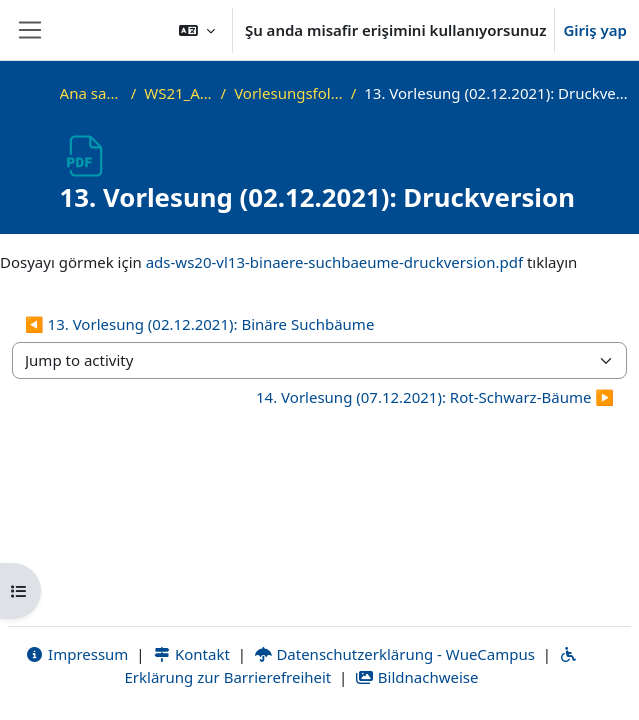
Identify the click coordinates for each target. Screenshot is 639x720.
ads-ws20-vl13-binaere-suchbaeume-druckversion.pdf (334, 262)
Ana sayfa (91, 93)
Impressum (76, 654)
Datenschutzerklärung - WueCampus (394, 654)
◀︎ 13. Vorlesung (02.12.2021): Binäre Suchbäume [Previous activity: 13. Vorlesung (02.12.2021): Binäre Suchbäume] (199, 324)
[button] (197, 30)
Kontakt (191, 654)
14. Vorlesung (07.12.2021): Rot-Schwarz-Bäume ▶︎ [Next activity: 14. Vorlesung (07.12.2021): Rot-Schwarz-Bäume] (435, 397)
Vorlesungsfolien (288, 93)
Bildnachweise (416, 677)
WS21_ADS (178, 93)
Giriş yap (595, 30)
